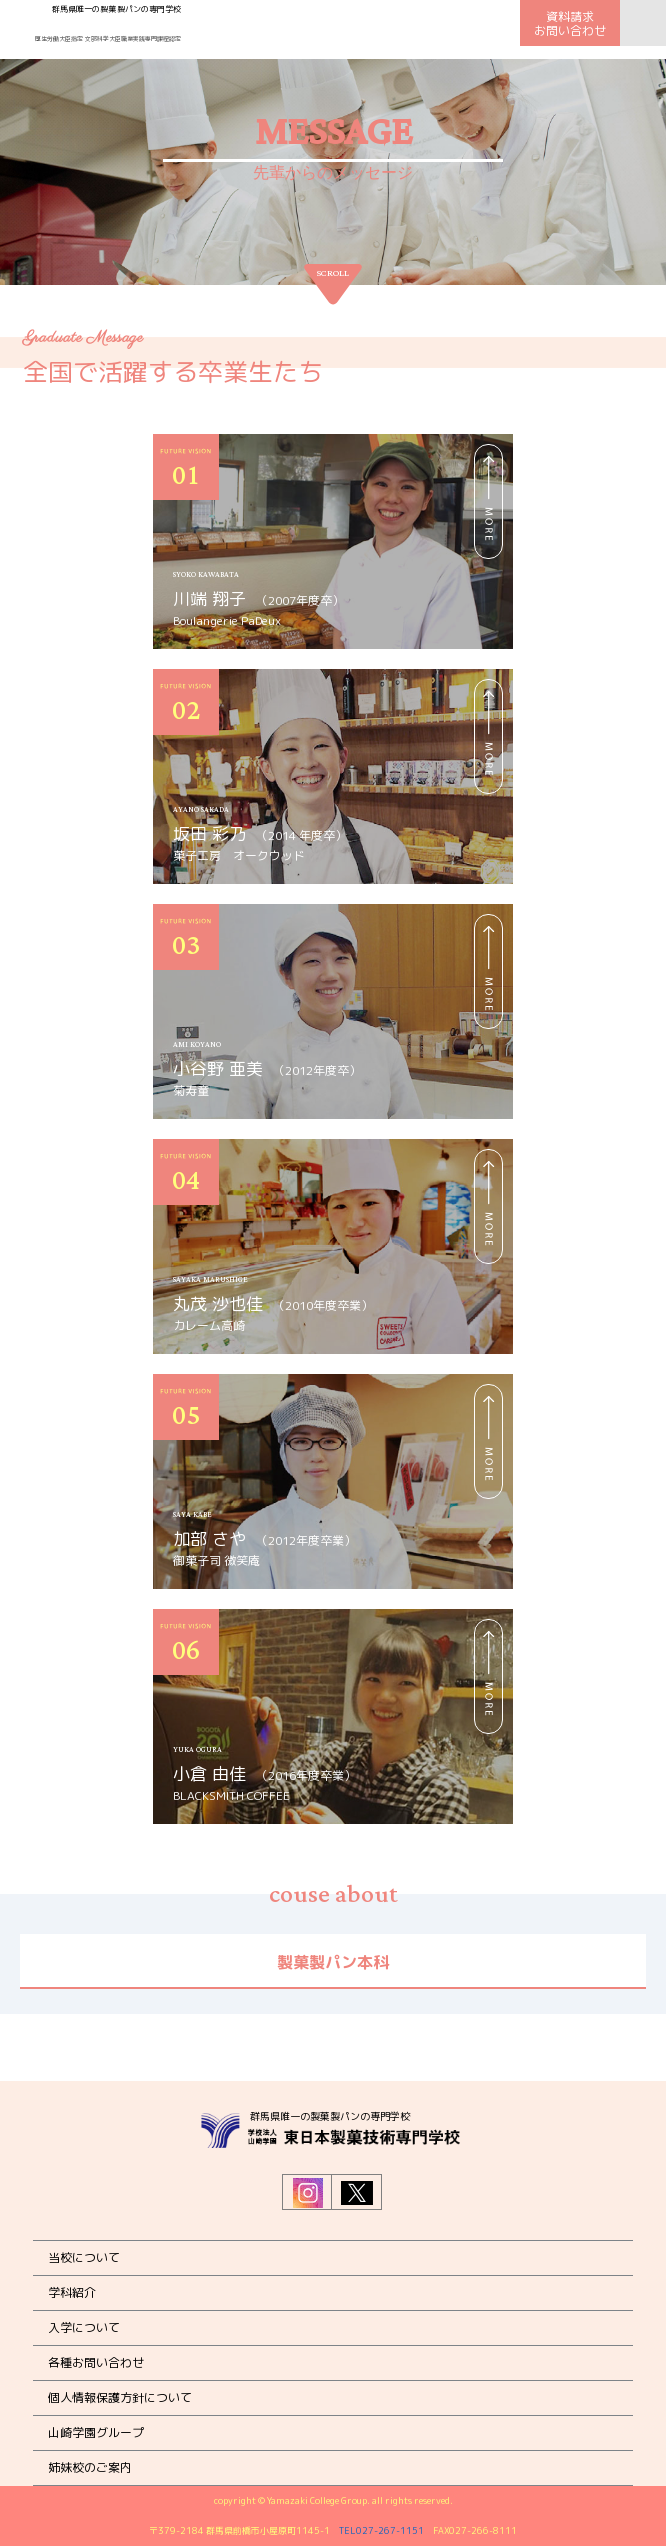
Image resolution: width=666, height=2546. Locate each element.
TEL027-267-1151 (381, 2530)
